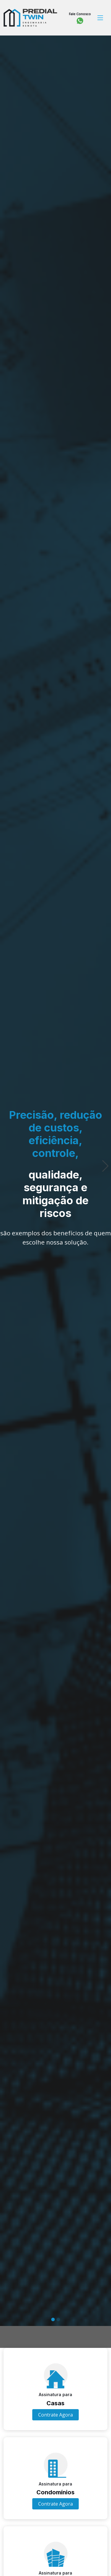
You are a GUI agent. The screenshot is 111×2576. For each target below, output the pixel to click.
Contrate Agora (55, 2414)
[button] (5, 1153)
